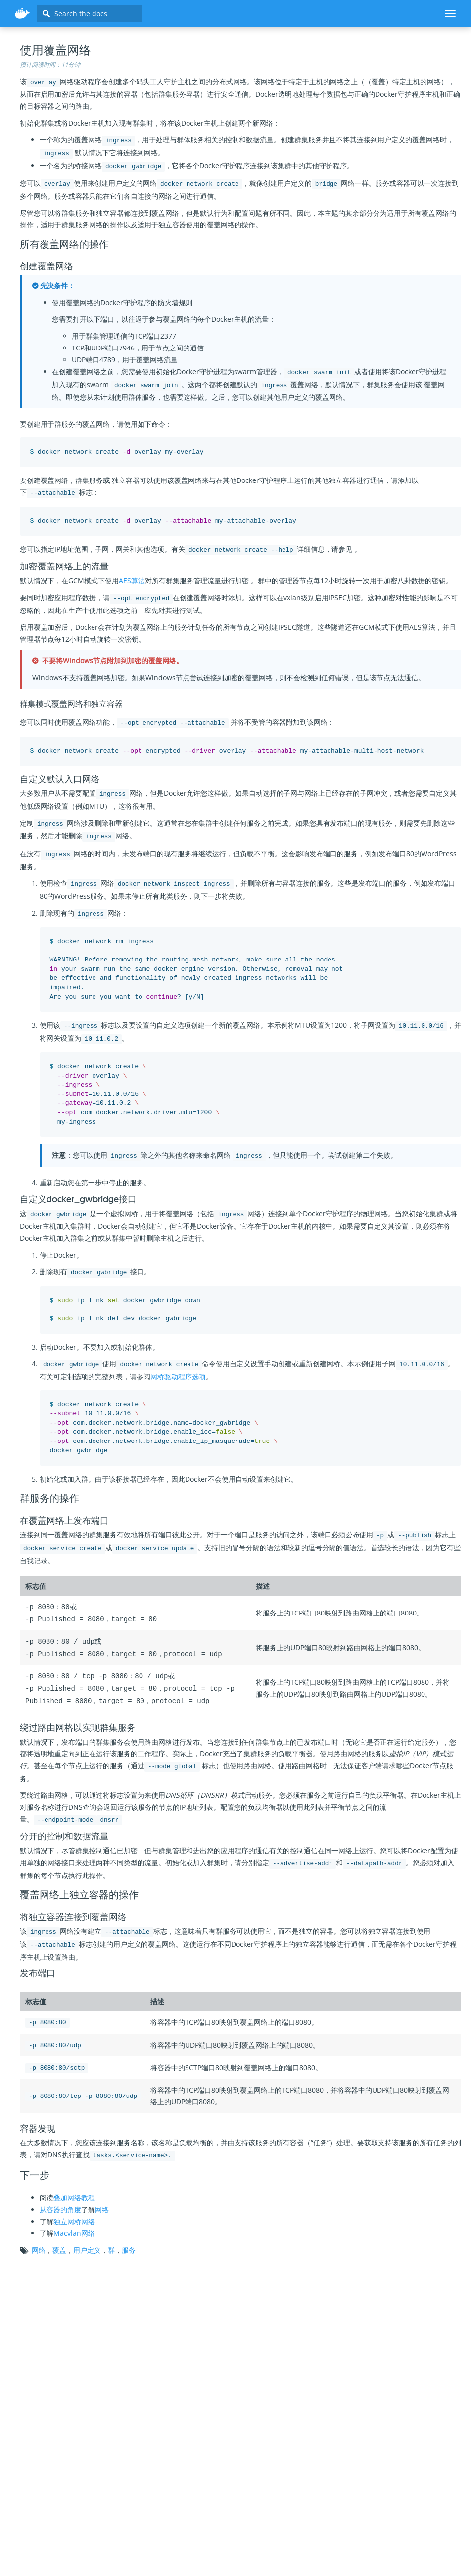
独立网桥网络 (74, 2218)
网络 (102, 2206)
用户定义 (87, 2246)
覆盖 (59, 2246)
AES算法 (132, 580)
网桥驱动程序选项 (178, 1376)
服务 (129, 2246)
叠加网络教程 (74, 2194)
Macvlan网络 (74, 2229)
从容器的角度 (60, 2206)
